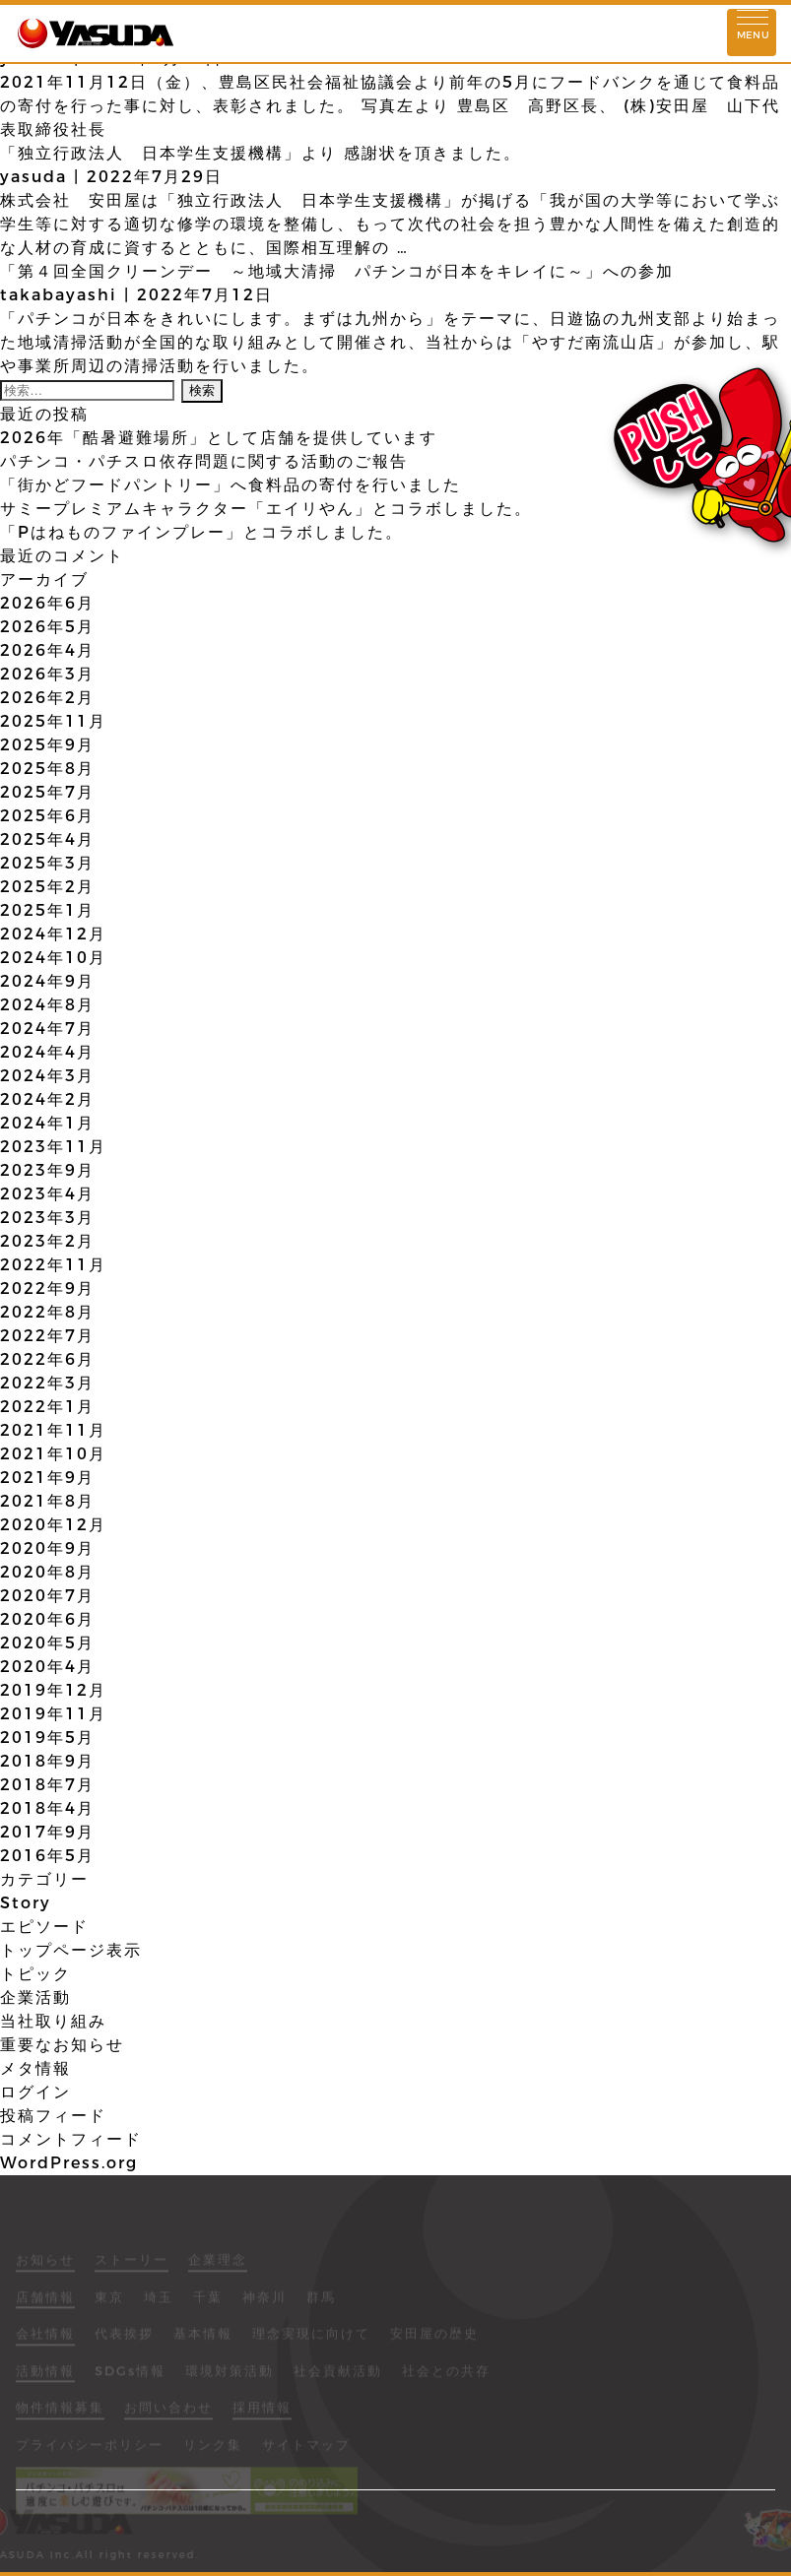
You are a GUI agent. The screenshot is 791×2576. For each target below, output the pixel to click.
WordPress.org (69, 2163)
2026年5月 (47, 626)
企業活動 (35, 1997)
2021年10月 (53, 1454)
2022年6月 (47, 1359)
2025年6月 (47, 815)
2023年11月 (53, 1146)
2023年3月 (47, 1217)
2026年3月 (47, 674)
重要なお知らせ (62, 2044)
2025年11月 (53, 721)
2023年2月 (47, 1241)
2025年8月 (47, 768)
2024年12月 (53, 934)
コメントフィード (71, 2139)
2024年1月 (47, 1123)
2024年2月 (47, 1099)
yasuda (33, 176)
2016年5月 (47, 1855)
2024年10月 (53, 957)
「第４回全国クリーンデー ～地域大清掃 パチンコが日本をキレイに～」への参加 (337, 271)
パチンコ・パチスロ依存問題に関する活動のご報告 (204, 461)
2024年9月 (47, 981)
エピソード (44, 1926)
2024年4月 (47, 1052)
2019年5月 (47, 1737)
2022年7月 (47, 1335)
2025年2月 (47, 886)
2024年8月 (47, 1005)
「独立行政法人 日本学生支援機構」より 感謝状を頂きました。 (260, 153)
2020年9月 (47, 1548)
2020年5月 (47, 1643)
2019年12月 (53, 1690)
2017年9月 (47, 1832)
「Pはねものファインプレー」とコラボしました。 (201, 532)
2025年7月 (47, 792)
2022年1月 (47, 1406)
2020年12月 (53, 1524)
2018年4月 (47, 1808)
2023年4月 (47, 1194)
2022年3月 (47, 1383)
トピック (35, 1973)
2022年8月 (47, 1312)
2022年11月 (53, 1265)
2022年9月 (47, 1288)
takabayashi (58, 295)
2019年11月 (53, 1714)
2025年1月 (47, 910)
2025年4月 (47, 839)
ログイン (35, 2092)
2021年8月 (47, 1501)
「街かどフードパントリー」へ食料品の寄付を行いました (230, 485)
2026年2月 (47, 697)
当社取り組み (53, 2021)
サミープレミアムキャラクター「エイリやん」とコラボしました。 (266, 508)
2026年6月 (47, 603)
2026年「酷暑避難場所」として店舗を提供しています (218, 437)
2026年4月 (47, 650)
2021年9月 (47, 1477)
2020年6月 (47, 1619)
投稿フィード (53, 2115)
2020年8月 (47, 1572)
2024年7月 (47, 1028)
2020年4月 (47, 1666)
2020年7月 (47, 1595)
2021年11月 (53, 1430)
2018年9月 (47, 1761)
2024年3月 (47, 1075)
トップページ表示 (71, 1950)
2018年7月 (47, 1784)
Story (25, 1903)
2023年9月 (47, 1170)
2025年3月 (47, 863)
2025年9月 (47, 745)
